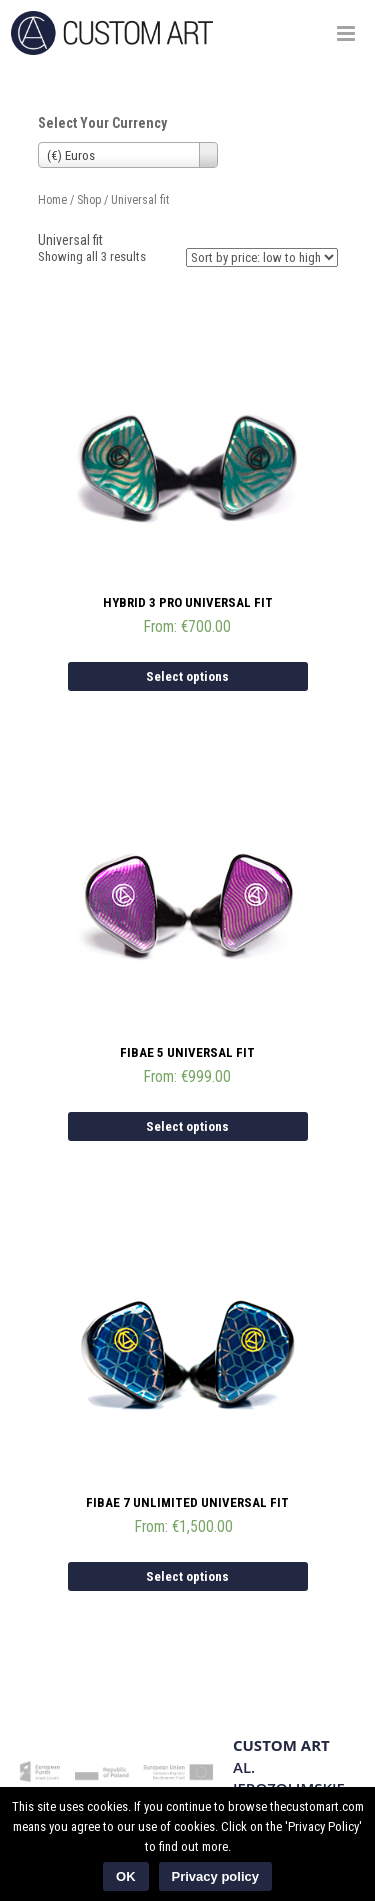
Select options (187, 676)
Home (52, 200)
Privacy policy (215, 1876)
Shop (89, 200)
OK (126, 1876)
